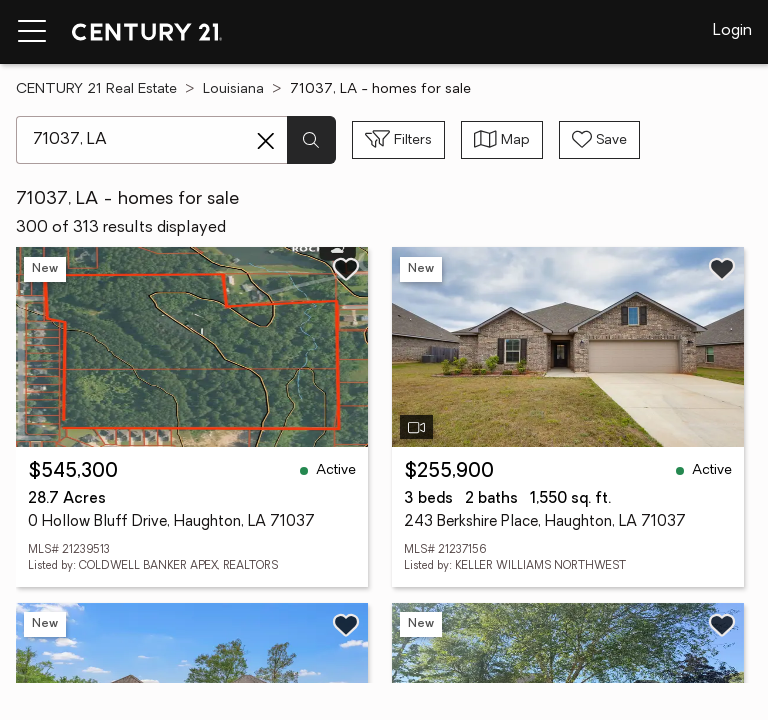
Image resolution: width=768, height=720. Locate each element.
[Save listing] (346, 269)
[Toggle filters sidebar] (398, 140)
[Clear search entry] (266, 141)
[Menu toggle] (32, 32)
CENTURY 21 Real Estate (96, 89)
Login (732, 31)
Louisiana (233, 89)
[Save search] (599, 140)
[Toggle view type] (502, 140)
